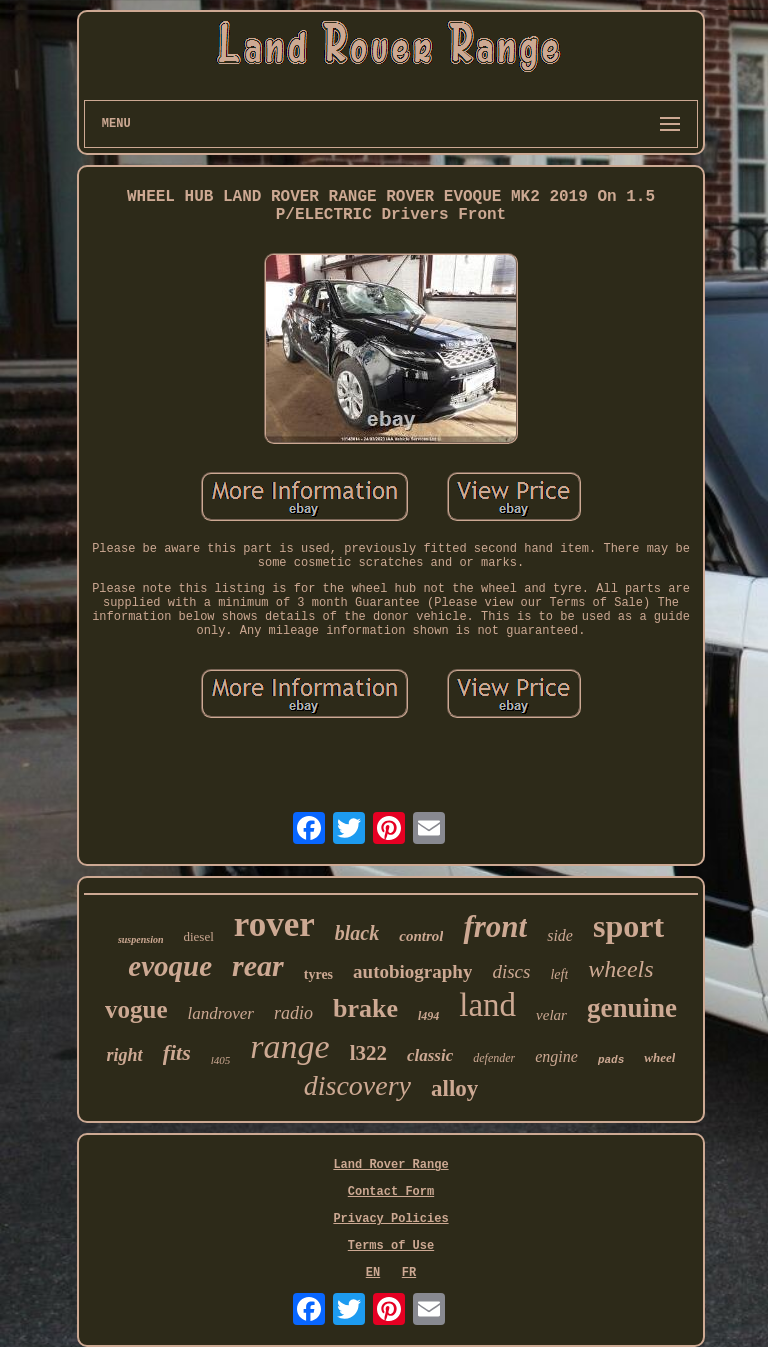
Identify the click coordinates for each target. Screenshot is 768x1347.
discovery (357, 1085)
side (560, 935)
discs (511, 971)
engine (556, 1056)
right (125, 1055)
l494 (428, 1016)
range (289, 1046)
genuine (632, 1008)
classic (430, 1055)
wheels (620, 969)
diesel (198, 936)
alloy (454, 1088)
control (421, 936)
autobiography (412, 971)
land (487, 1005)
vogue (136, 1009)
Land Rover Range (390, 1165)
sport (628, 926)
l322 (368, 1053)
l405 (221, 1060)
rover (274, 924)
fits (177, 1052)
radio (293, 1013)
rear (258, 965)
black (357, 933)
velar (551, 1015)
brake (365, 1008)
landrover (221, 1013)
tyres (318, 974)
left (559, 974)
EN (373, 1273)
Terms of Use (391, 1246)
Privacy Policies (390, 1219)
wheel (659, 1057)
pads (611, 1060)
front (495, 926)
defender (494, 1058)
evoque (170, 966)
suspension (141, 939)
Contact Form (391, 1192)
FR (409, 1273)
